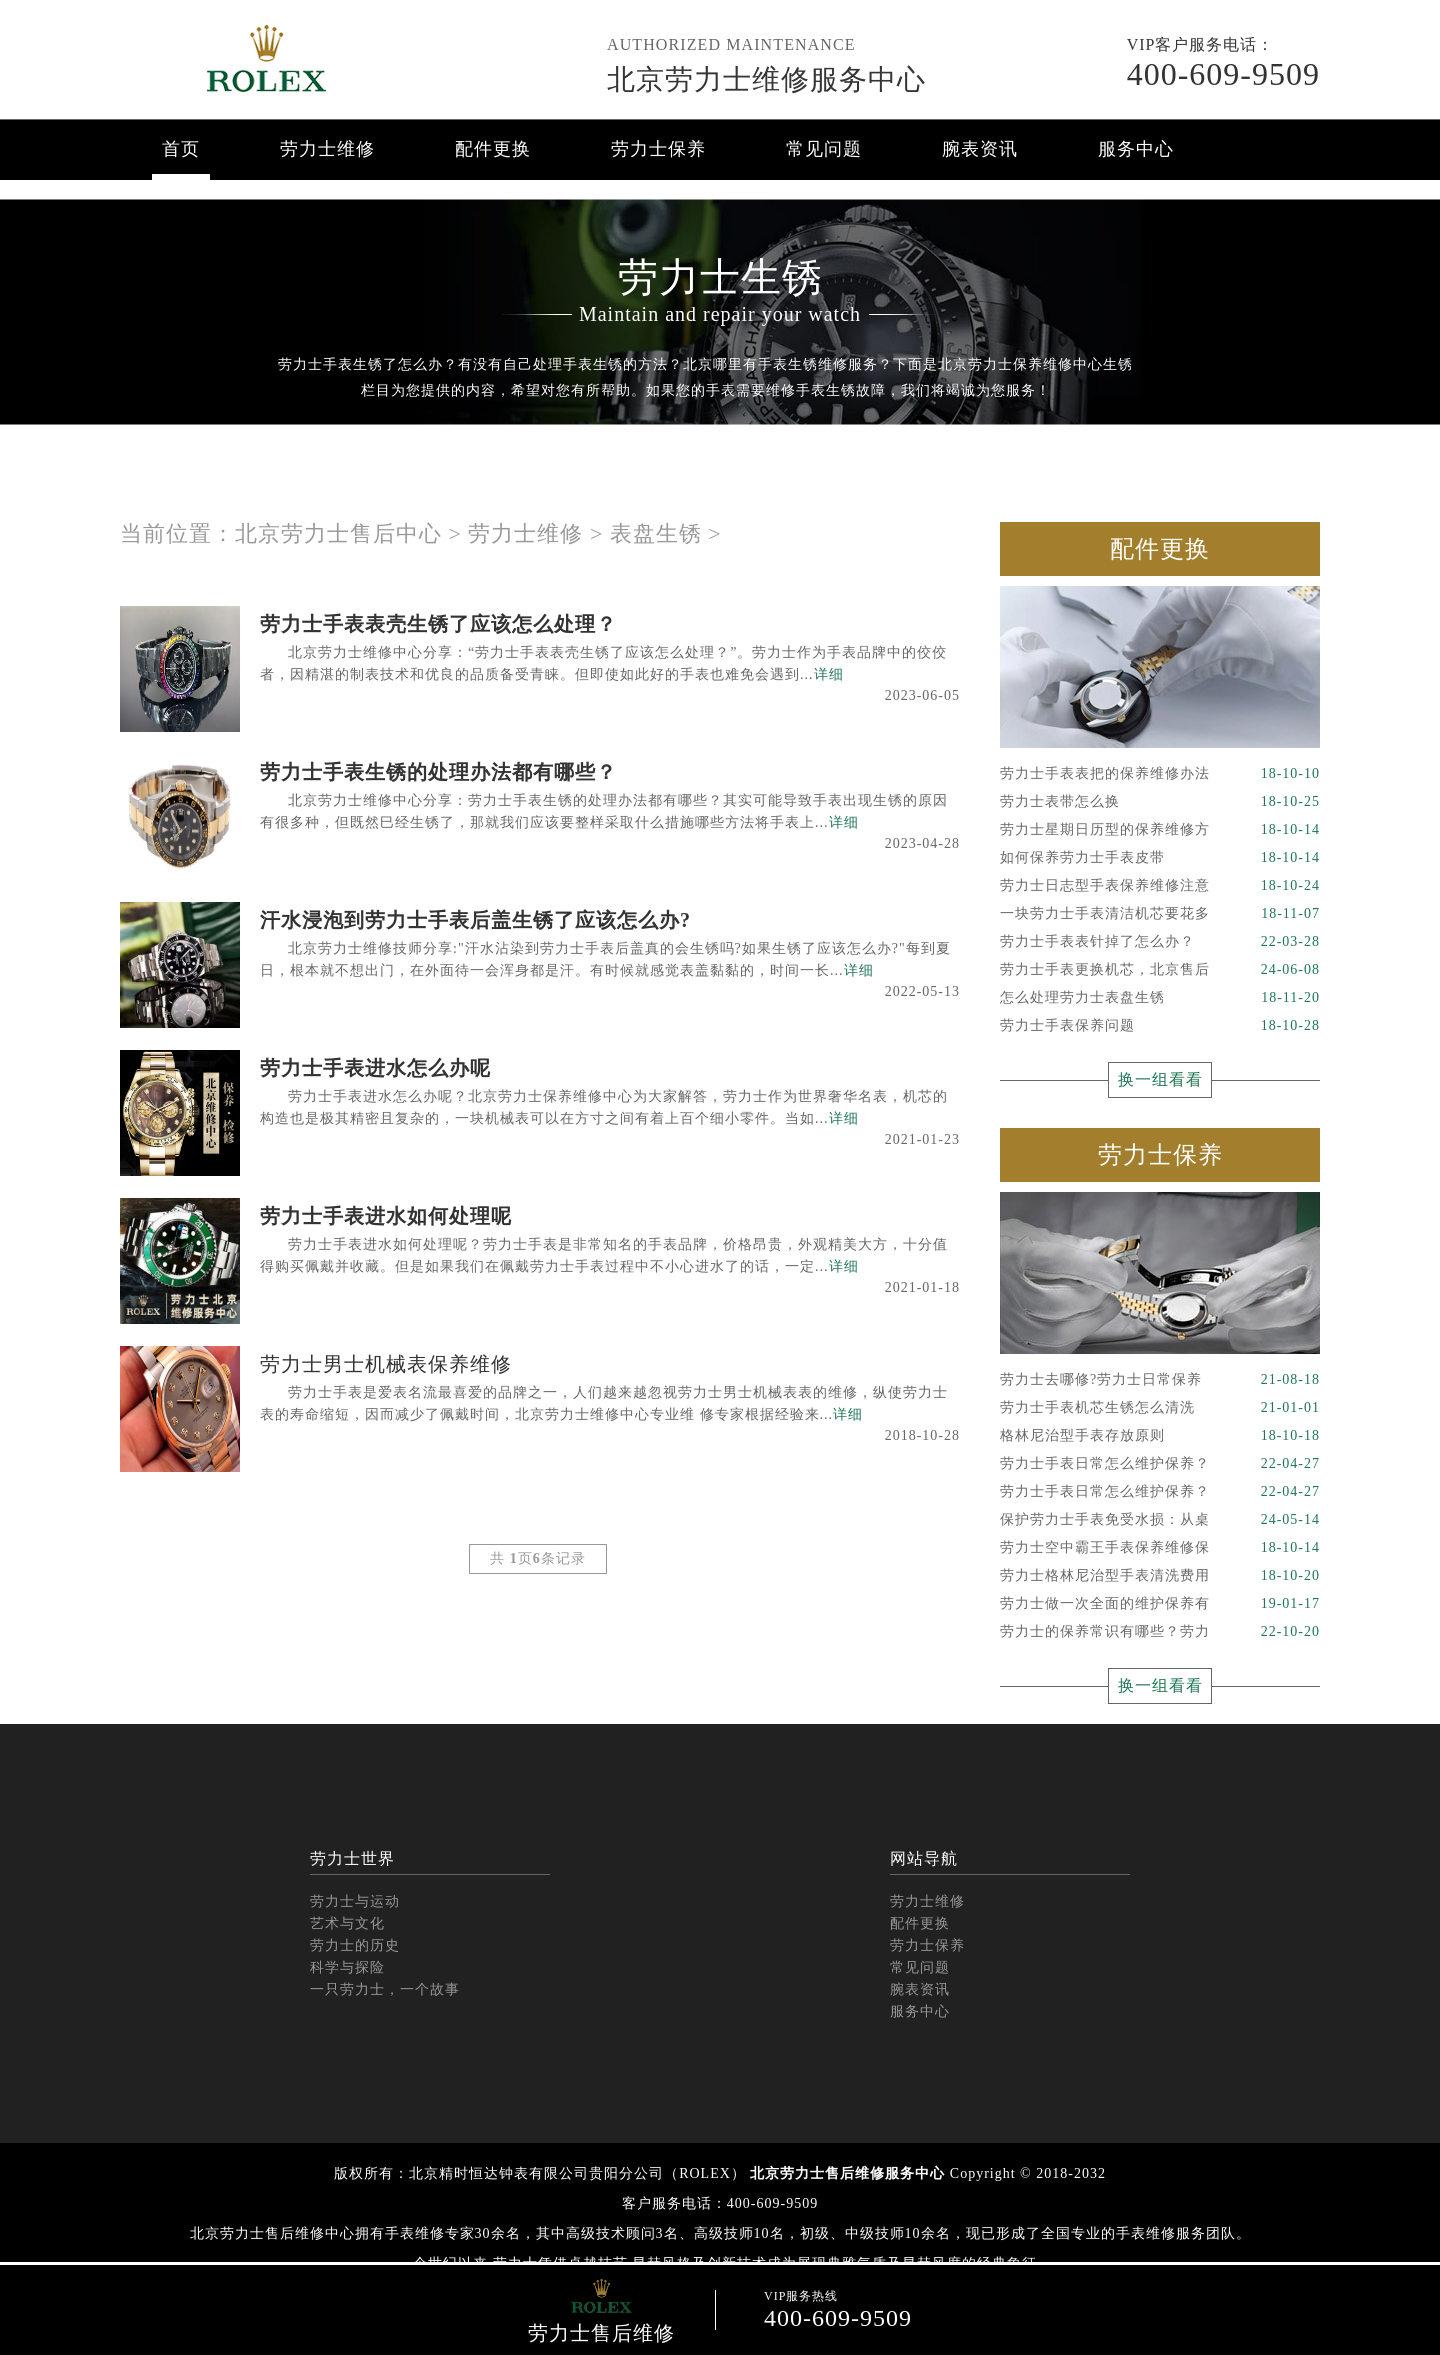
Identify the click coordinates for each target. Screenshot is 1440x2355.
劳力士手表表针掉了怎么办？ (1160, 942)
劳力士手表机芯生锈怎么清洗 (1160, 1408)
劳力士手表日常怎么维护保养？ (1160, 1464)
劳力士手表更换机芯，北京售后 (1160, 970)
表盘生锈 (656, 533)
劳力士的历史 (355, 1945)
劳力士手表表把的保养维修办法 (1160, 774)
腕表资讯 (980, 149)
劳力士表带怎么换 (1160, 802)
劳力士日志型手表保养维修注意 (1160, 886)
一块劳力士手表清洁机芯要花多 (1160, 914)
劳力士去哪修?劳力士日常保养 (1160, 1380)
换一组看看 (1160, 1079)
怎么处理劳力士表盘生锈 (1160, 998)
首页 (181, 149)
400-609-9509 (1223, 74)
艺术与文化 (347, 1923)
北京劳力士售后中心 (338, 533)
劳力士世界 (352, 1858)
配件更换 (493, 149)
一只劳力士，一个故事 (385, 1989)
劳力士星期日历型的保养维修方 (1160, 830)
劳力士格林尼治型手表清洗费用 (1160, 1576)
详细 (829, 674)
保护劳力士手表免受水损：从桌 (1160, 1520)
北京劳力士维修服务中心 (766, 79)
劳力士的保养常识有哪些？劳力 (1160, 1632)
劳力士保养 (658, 149)
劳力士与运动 (355, 1901)
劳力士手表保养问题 (1160, 1026)
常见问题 (824, 149)
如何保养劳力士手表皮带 (1160, 858)
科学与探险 (347, 1967)
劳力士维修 (327, 149)
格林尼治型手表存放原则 (1160, 1436)
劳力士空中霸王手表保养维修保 (1160, 1548)
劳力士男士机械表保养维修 (386, 1364)
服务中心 (1136, 149)
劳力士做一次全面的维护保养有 (1160, 1604)
